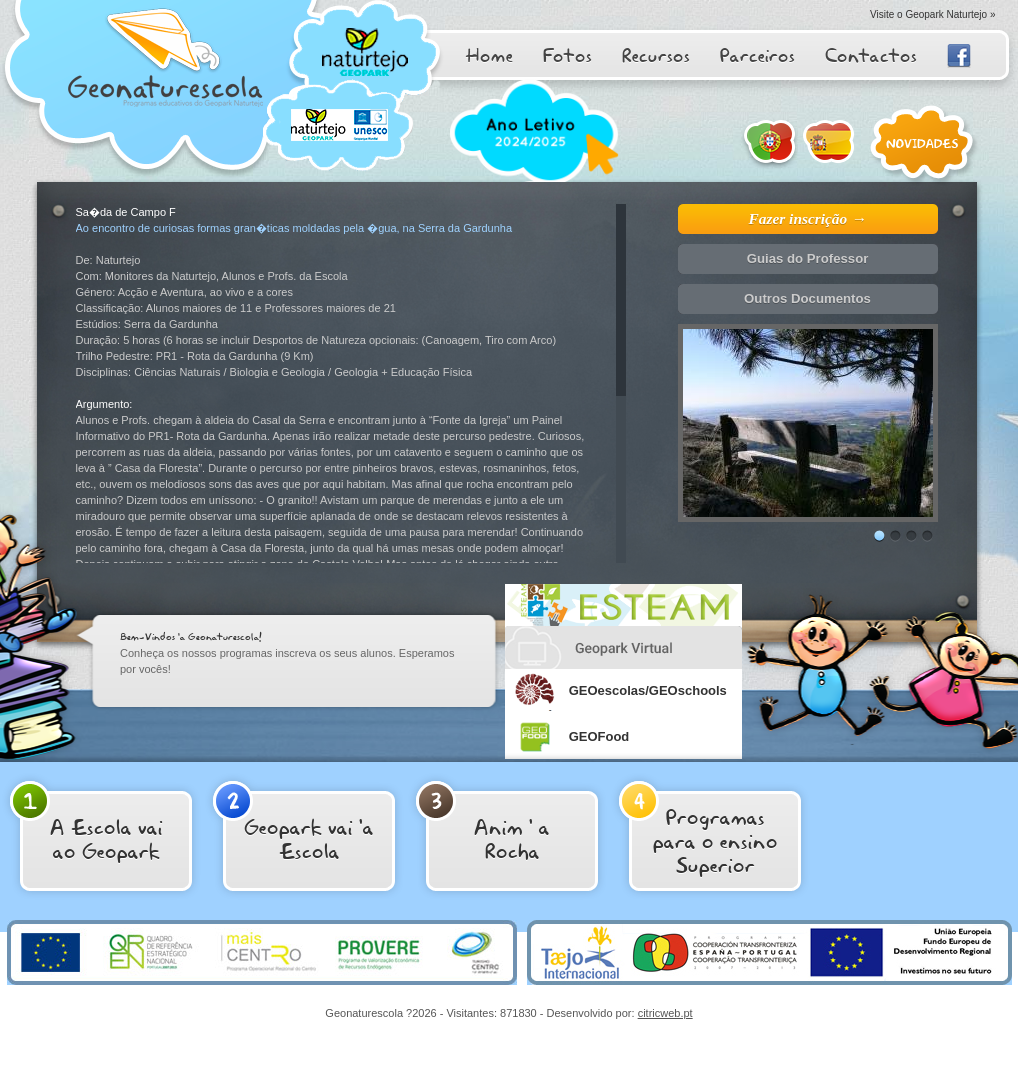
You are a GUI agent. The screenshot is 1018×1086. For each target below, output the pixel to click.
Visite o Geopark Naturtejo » (932, 14)
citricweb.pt (665, 1013)
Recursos (656, 54)
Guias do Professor (808, 258)
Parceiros (757, 54)
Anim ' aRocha (483, 823)
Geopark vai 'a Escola (293, 823)
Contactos (871, 54)
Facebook (959, 56)
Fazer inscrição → (808, 218)
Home (489, 54)
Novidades (925, 145)
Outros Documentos (807, 298)
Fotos (567, 54)
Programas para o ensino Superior (698, 830)
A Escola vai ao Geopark (86, 823)
